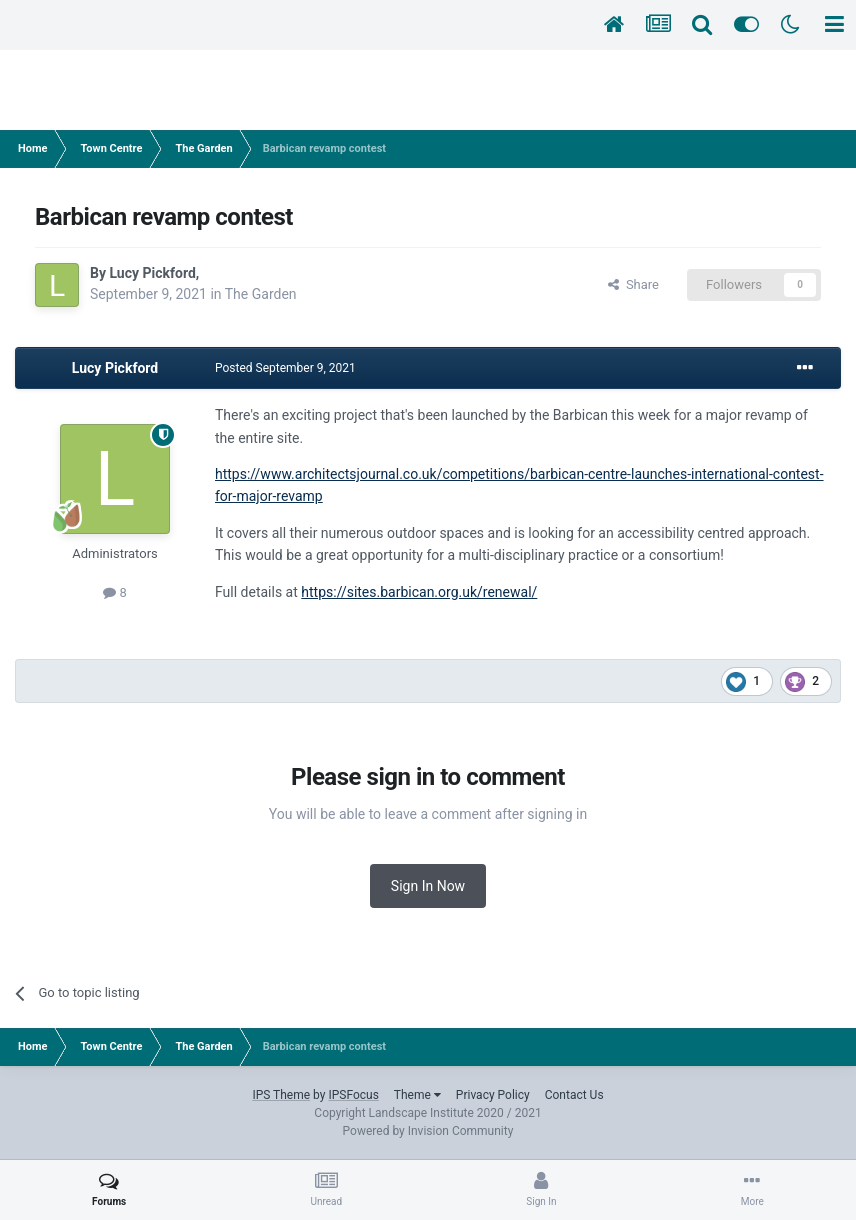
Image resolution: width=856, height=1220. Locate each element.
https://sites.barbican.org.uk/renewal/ (419, 592)
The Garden (261, 294)
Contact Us (574, 1095)
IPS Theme (281, 1095)
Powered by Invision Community (428, 1131)
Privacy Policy (493, 1095)
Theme (417, 1095)
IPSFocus (353, 1095)
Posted (285, 368)
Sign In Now (428, 886)
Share (633, 284)
